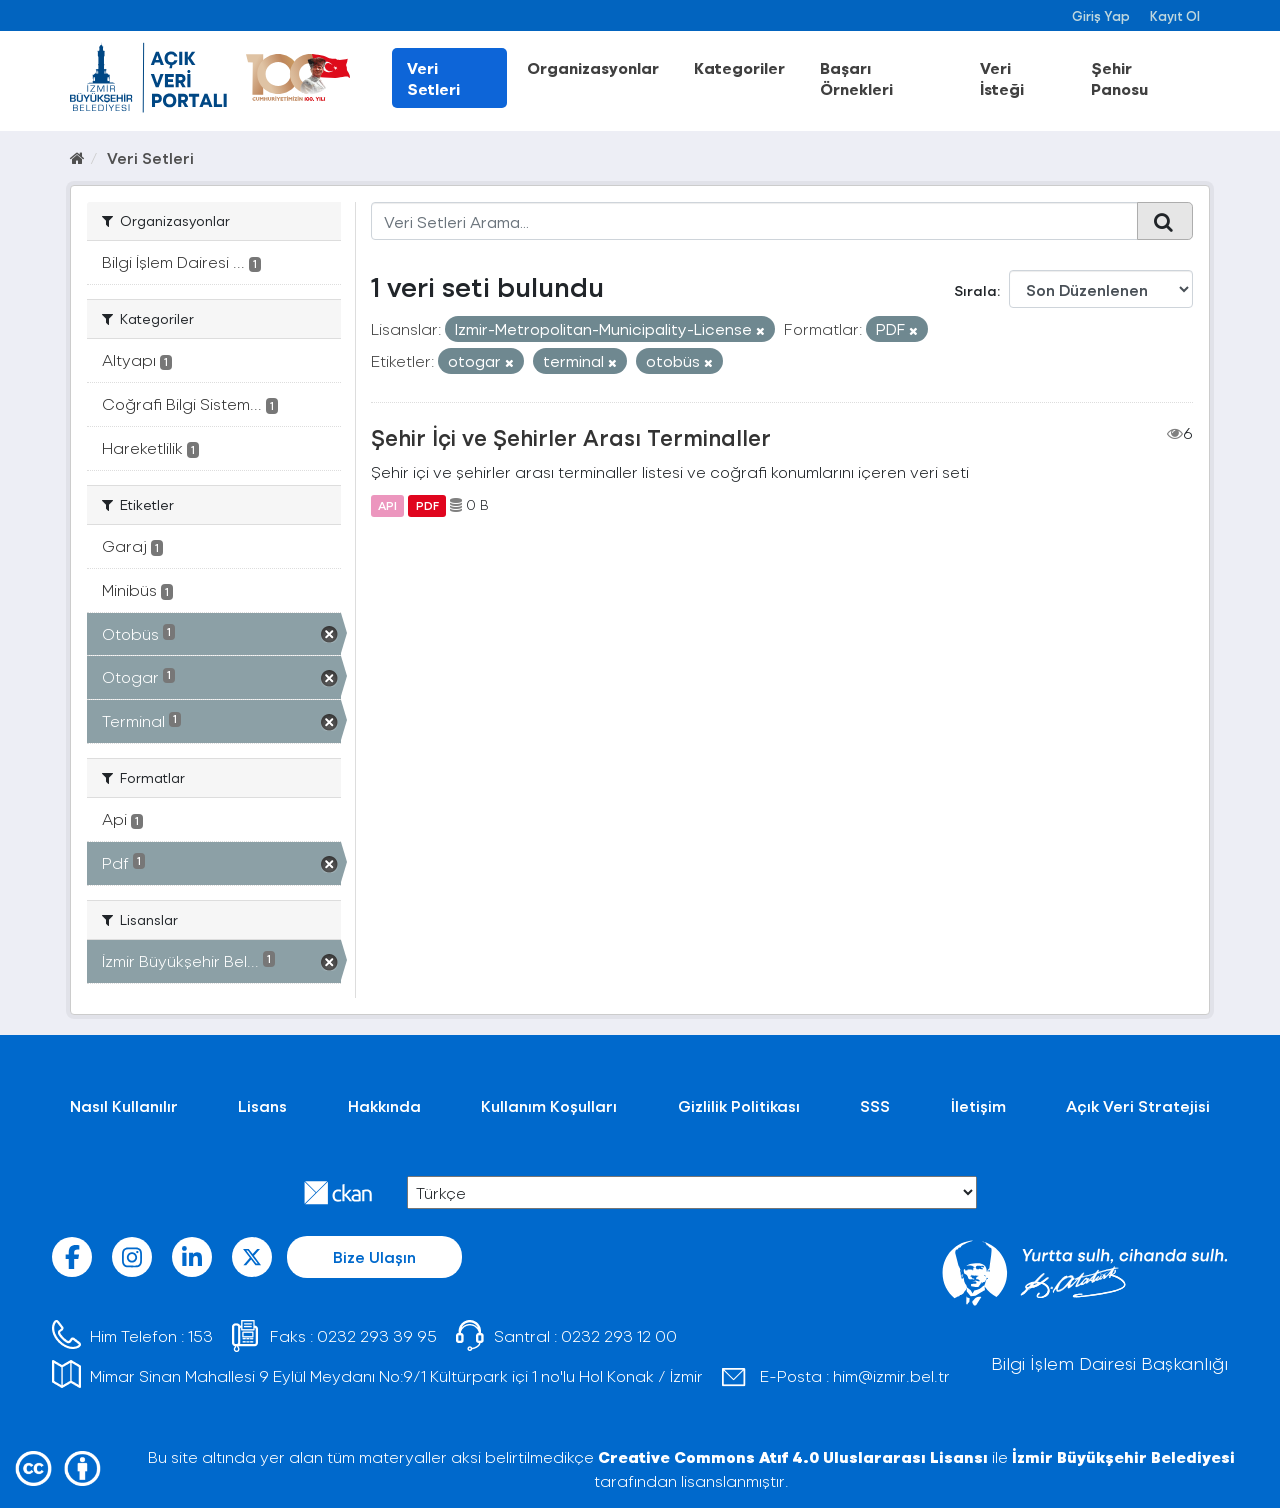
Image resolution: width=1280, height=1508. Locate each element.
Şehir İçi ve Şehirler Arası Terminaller (571, 437)
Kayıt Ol (1175, 15)
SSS (875, 1105)
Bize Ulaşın (374, 1256)
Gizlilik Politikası (739, 1105)
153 (200, 1335)
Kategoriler (739, 67)
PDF (427, 505)
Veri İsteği (1002, 78)
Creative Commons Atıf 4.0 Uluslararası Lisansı (793, 1456)
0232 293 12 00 (619, 1335)
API (387, 505)
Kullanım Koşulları (549, 1105)
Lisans (262, 1105)
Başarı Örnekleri (856, 78)
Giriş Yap (1101, 15)
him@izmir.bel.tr (891, 1375)
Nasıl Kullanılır (124, 1105)
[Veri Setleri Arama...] (754, 221)
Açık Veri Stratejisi (1138, 1105)
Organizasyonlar (593, 67)
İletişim (978, 1105)
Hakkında (384, 1105)
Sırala (975, 290)
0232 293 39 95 (377, 1335)
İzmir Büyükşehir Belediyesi (1123, 1456)
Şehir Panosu (1119, 78)
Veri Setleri (433, 78)
